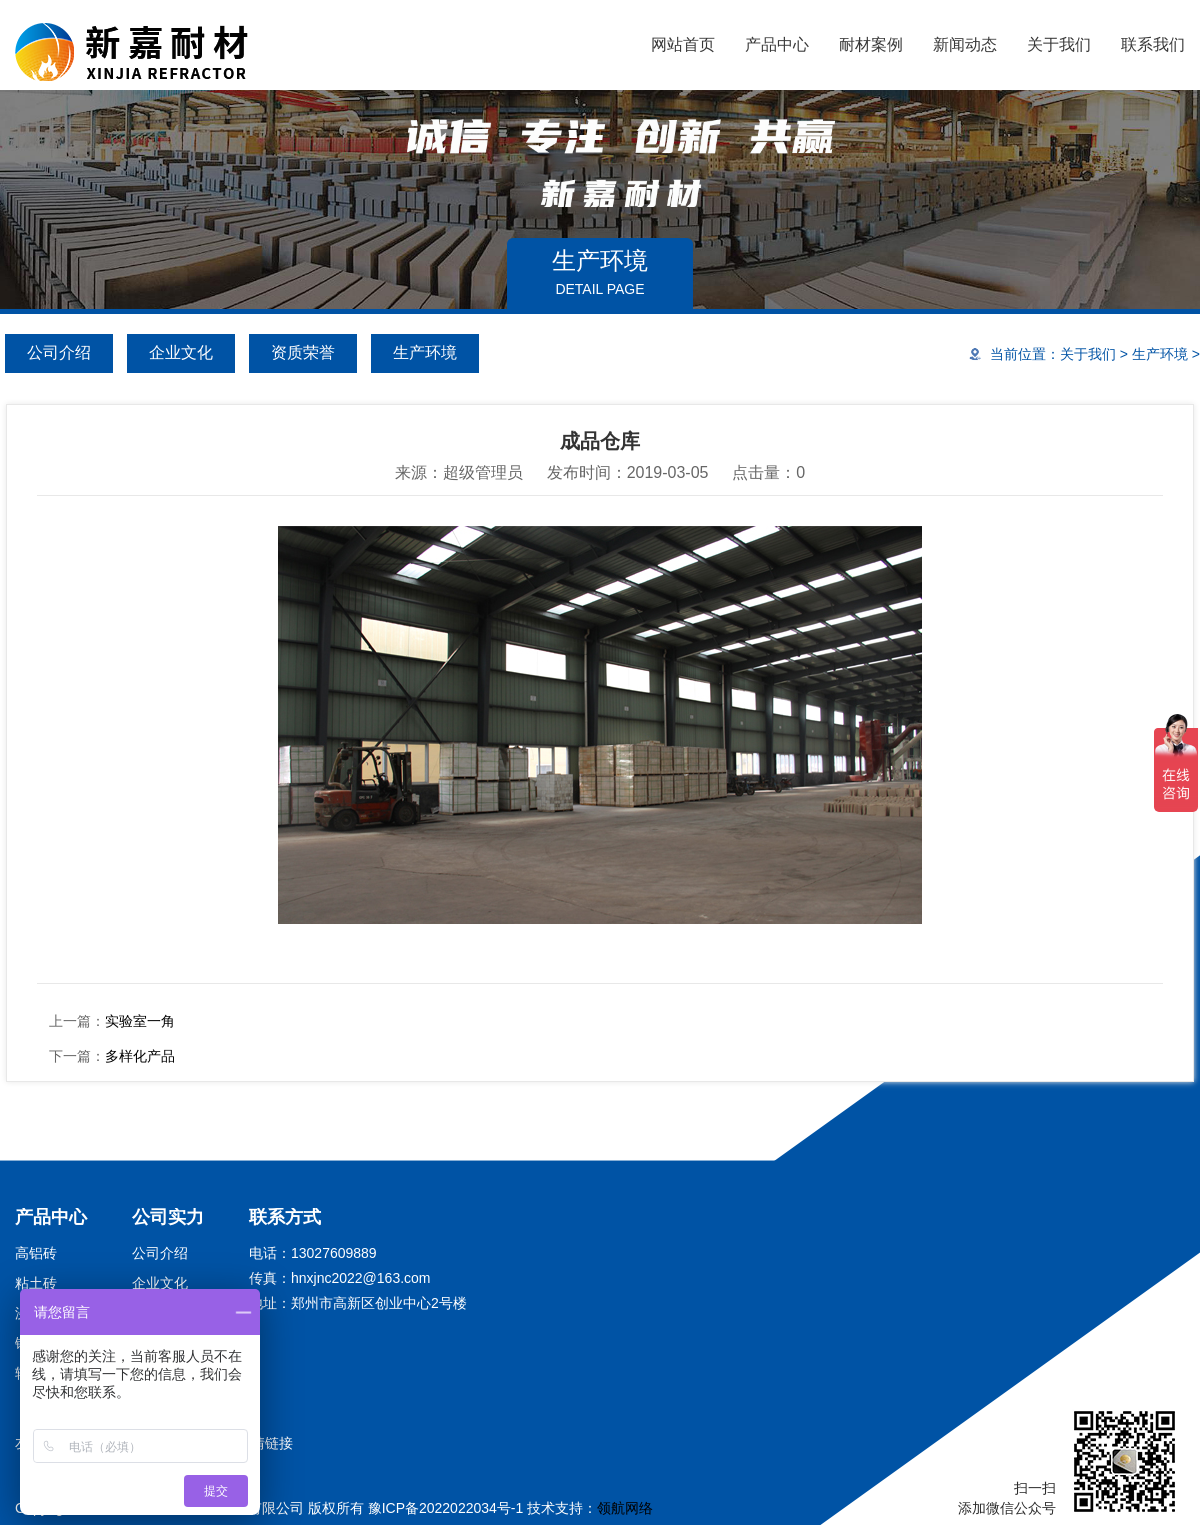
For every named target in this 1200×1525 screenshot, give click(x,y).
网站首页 (683, 44)
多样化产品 (140, 1056)
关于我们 (1059, 44)
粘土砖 (36, 1283)
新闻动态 (965, 44)
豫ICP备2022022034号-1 (446, 1508)
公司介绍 (59, 352)
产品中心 (777, 44)
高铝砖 (36, 1253)
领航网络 (625, 1508)
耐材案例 (871, 44)
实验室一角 (140, 1021)
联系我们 (1153, 44)
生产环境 (425, 352)
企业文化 (181, 352)
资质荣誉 (303, 352)
